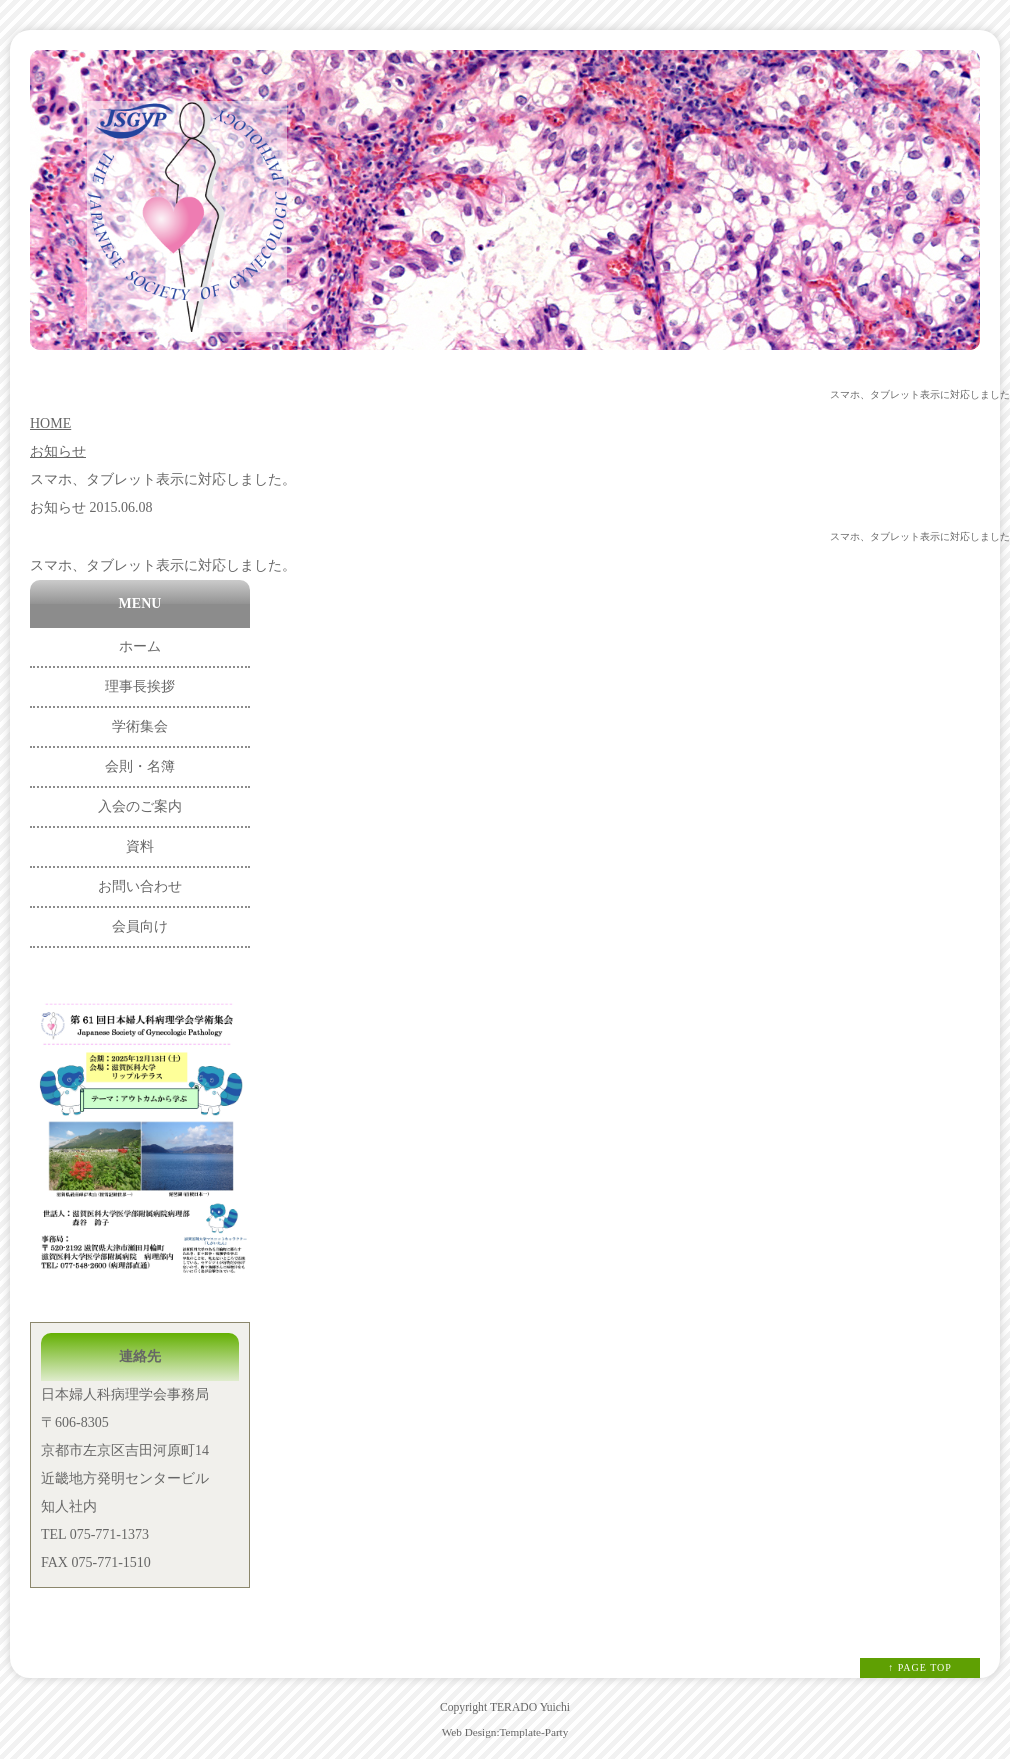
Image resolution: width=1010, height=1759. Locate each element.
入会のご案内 (140, 806)
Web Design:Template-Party (505, 1732)
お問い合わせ (140, 886)
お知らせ (58, 451)
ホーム (140, 646)
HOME (50, 423)
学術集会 (140, 726)
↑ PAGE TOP (920, 1667)
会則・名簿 (140, 766)
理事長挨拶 (140, 686)
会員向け (140, 926)
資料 (140, 846)
